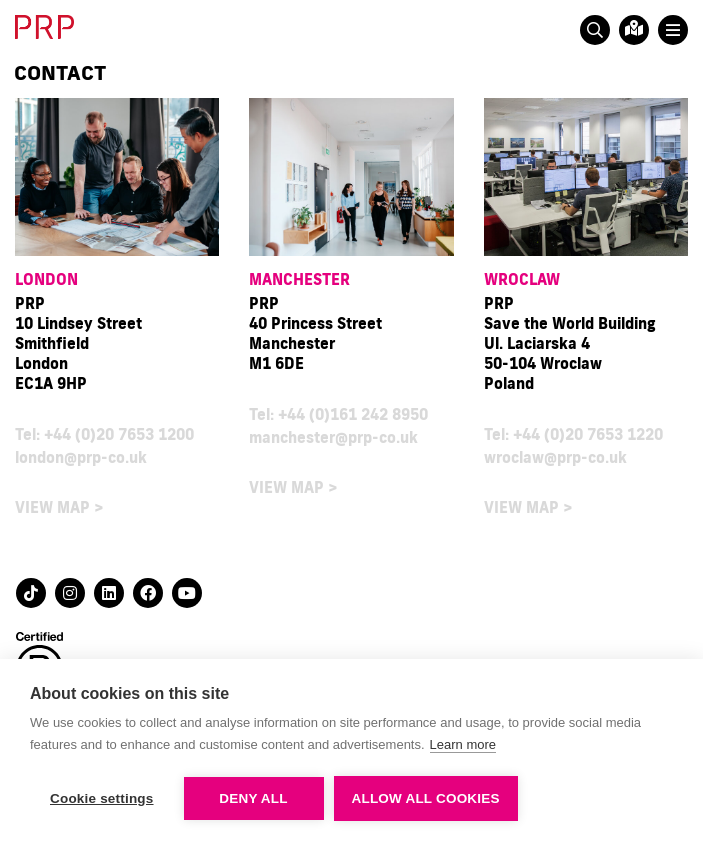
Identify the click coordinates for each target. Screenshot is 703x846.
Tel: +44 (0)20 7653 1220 (573, 434)
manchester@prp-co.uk (333, 437)
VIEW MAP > (59, 507)
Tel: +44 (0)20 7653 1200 (104, 434)
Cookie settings (102, 798)
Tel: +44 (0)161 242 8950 (338, 414)
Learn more (463, 744)
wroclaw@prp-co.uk (555, 457)
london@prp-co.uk (81, 457)
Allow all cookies (426, 798)
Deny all (253, 798)
